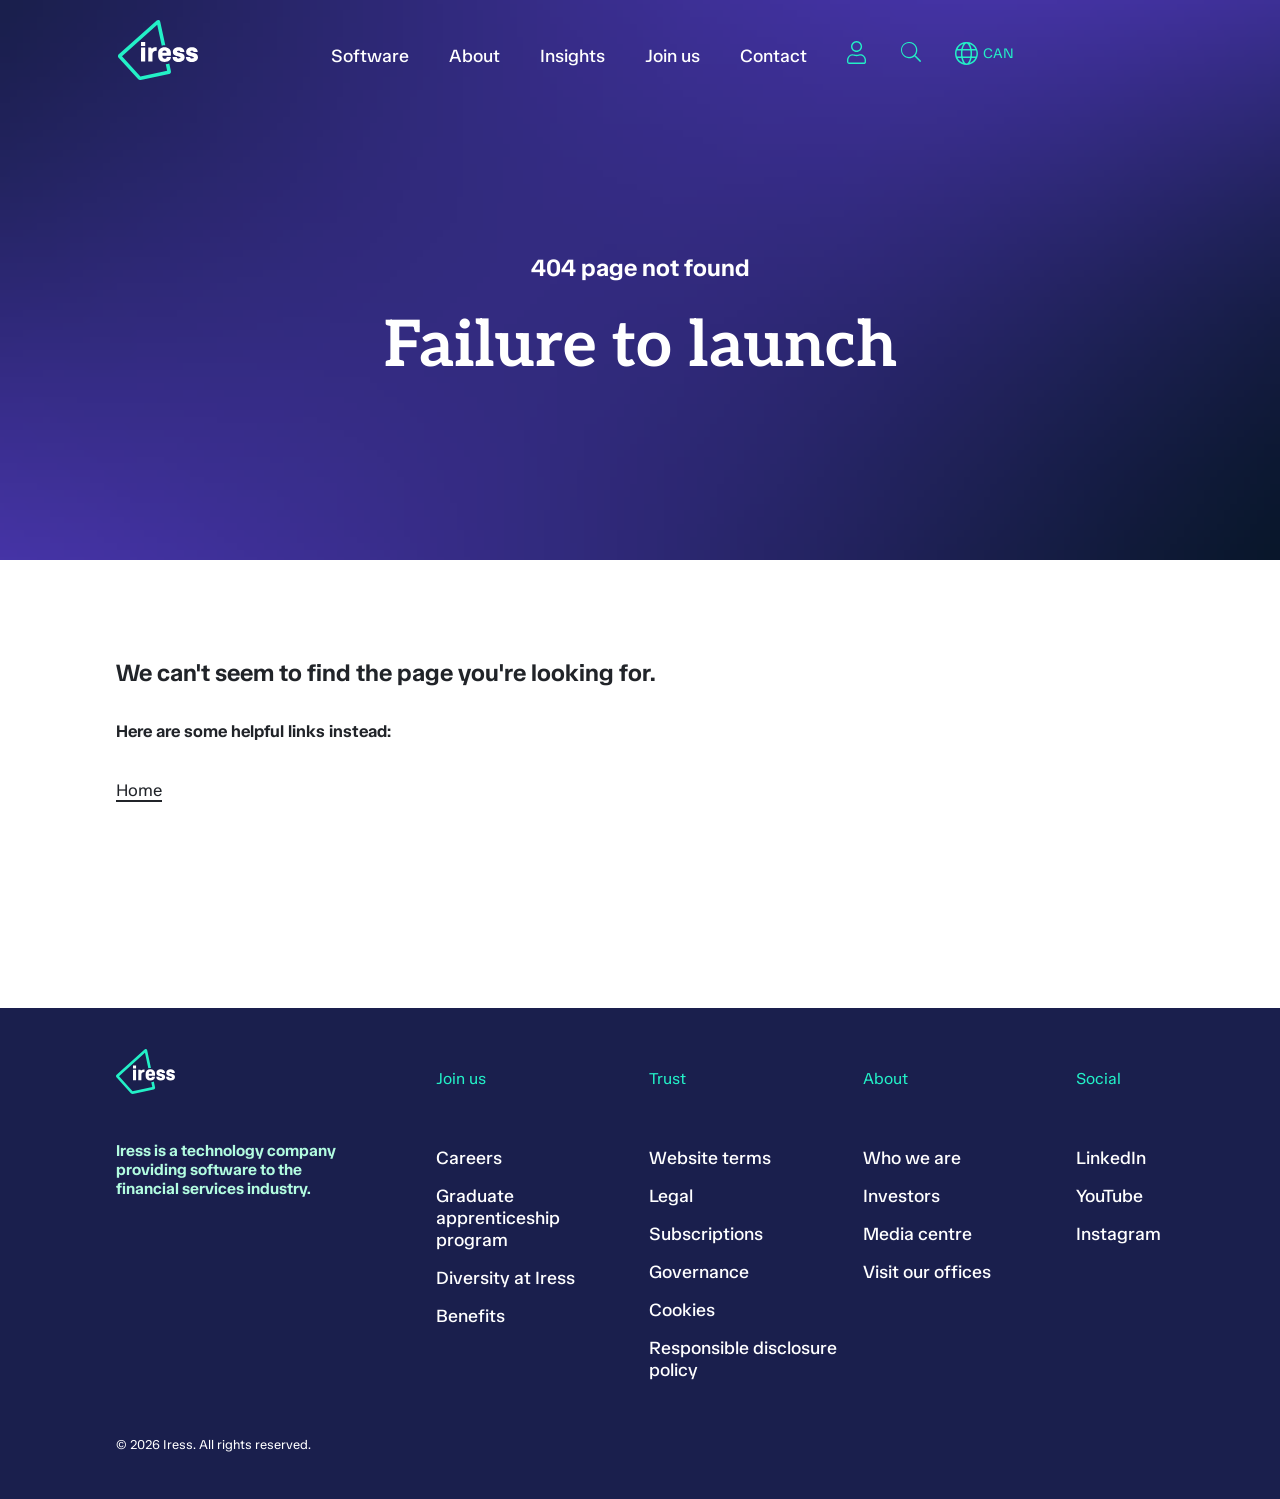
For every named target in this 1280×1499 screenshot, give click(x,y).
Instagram (1118, 1234)
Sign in (857, 52)
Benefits (470, 1316)
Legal (671, 1196)
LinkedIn (1111, 1158)
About (474, 56)
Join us (672, 56)
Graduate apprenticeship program (498, 1218)
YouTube (1109, 1196)
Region (966, 54)
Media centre (917, 1234)
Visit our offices (927, 1272)
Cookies (682, 1310)
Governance (699, 1272)
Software (370, 56)
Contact (773, 56)
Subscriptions (706, 1234)
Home (139, 790)
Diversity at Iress (505, 1278)
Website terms (710, 1158)
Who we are (912, 1158)
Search (911, 52)
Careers (469, 1158)
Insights (572, 56)
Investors (901, 1196)
